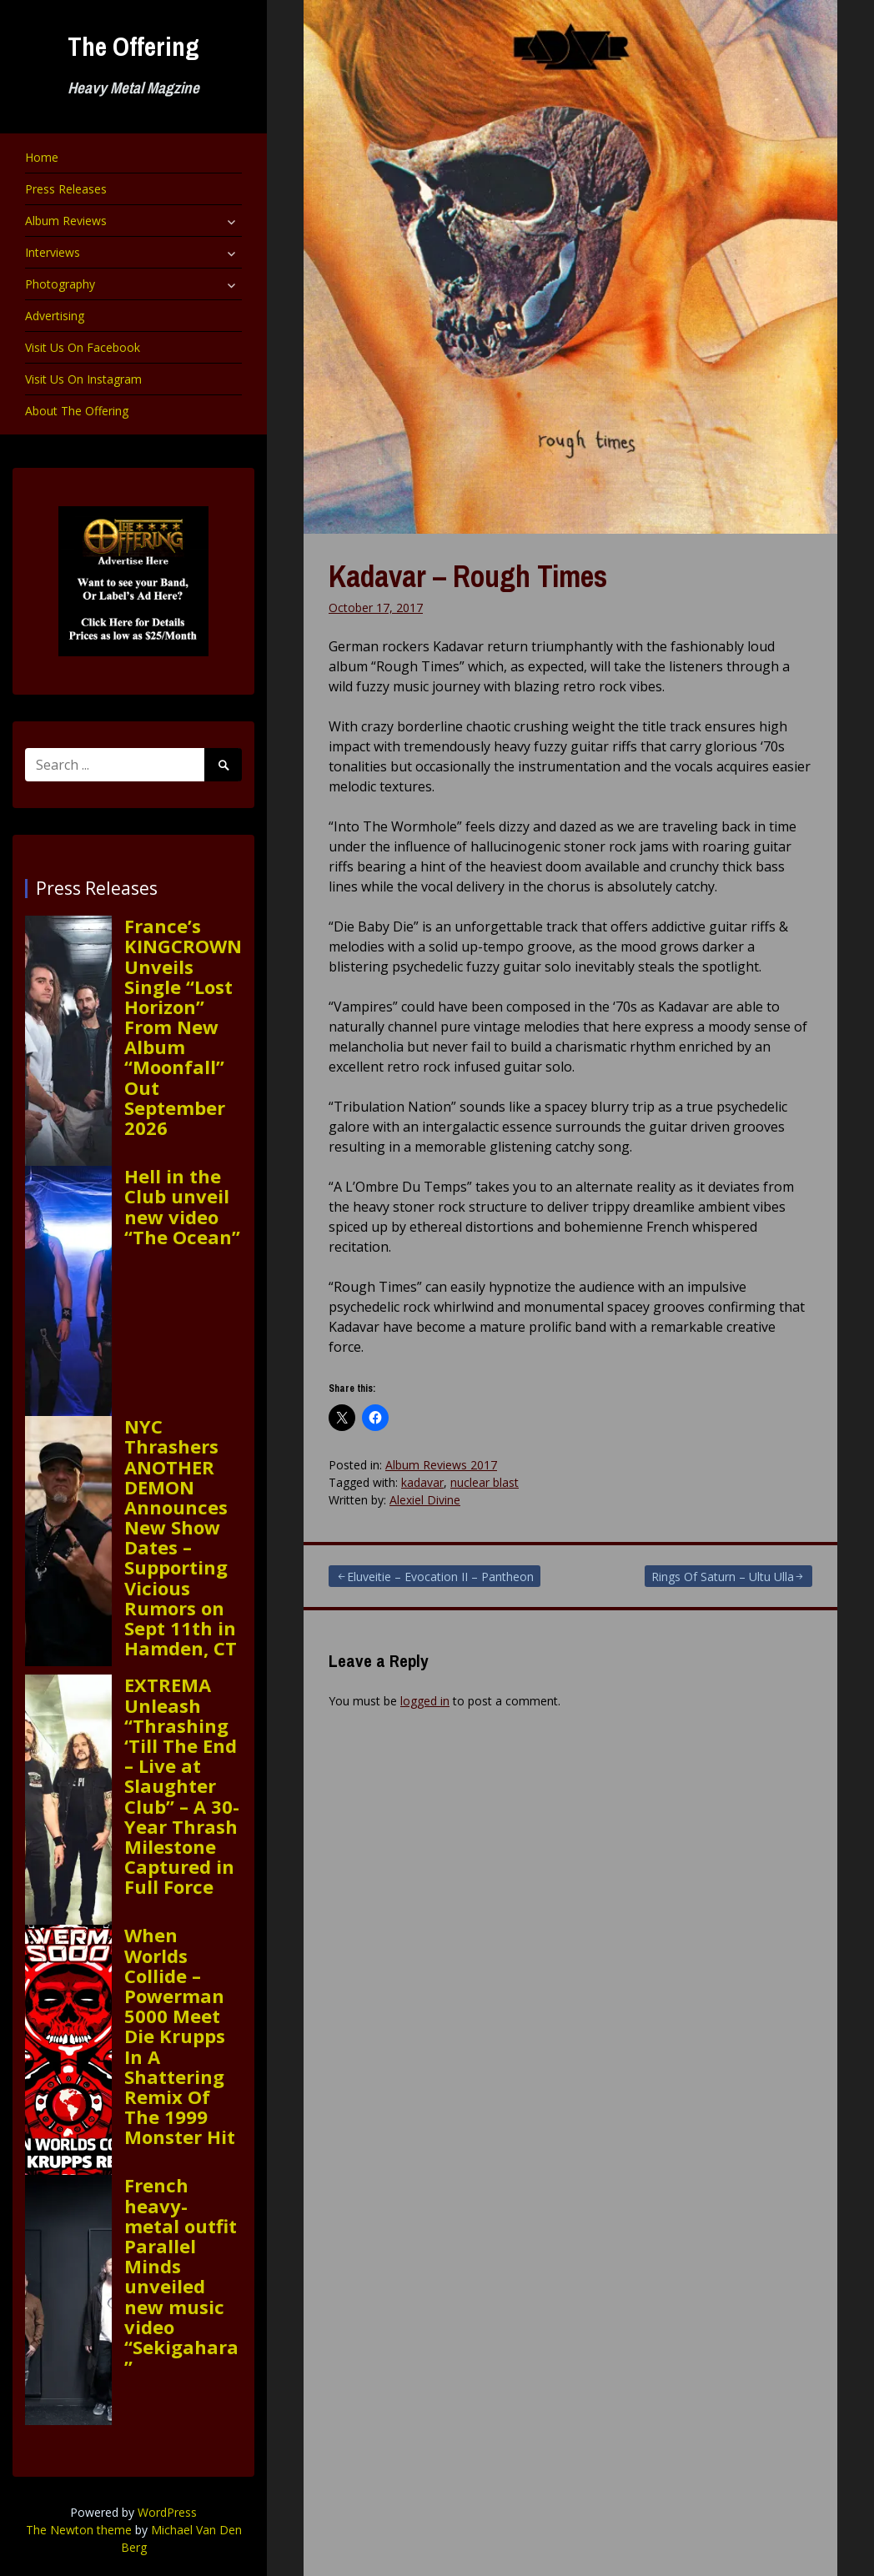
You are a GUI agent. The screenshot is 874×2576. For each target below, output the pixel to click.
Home (41, 157)
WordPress (167, 2512)
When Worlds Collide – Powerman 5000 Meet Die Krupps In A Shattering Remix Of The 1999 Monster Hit (179, 2036)
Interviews (52, 252)
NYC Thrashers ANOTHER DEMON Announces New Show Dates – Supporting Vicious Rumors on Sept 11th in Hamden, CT (180, 1537)
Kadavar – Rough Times (468, 576)
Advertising (54, 316)
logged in (425, 1701)
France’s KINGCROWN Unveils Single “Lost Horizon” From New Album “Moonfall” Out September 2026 (183, 1026)
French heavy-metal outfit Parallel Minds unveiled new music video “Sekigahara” (181, 2276)
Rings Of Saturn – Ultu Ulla (722, 1576)
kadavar (422, 1482)
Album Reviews (66, 220)
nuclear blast (484, 1482)
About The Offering (76, 411)
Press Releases (66, 189)
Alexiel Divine (424, 1500)
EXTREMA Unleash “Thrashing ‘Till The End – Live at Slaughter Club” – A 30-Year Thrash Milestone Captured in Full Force (181, 1785)
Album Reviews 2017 (441, 1465)
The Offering (133, 46)
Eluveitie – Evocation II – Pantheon (440, 1576)
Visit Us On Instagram (83, 379)
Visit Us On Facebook (82, 347)
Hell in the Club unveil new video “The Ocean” (182, 1206)
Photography (60, 284)
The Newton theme (79, 2530)
